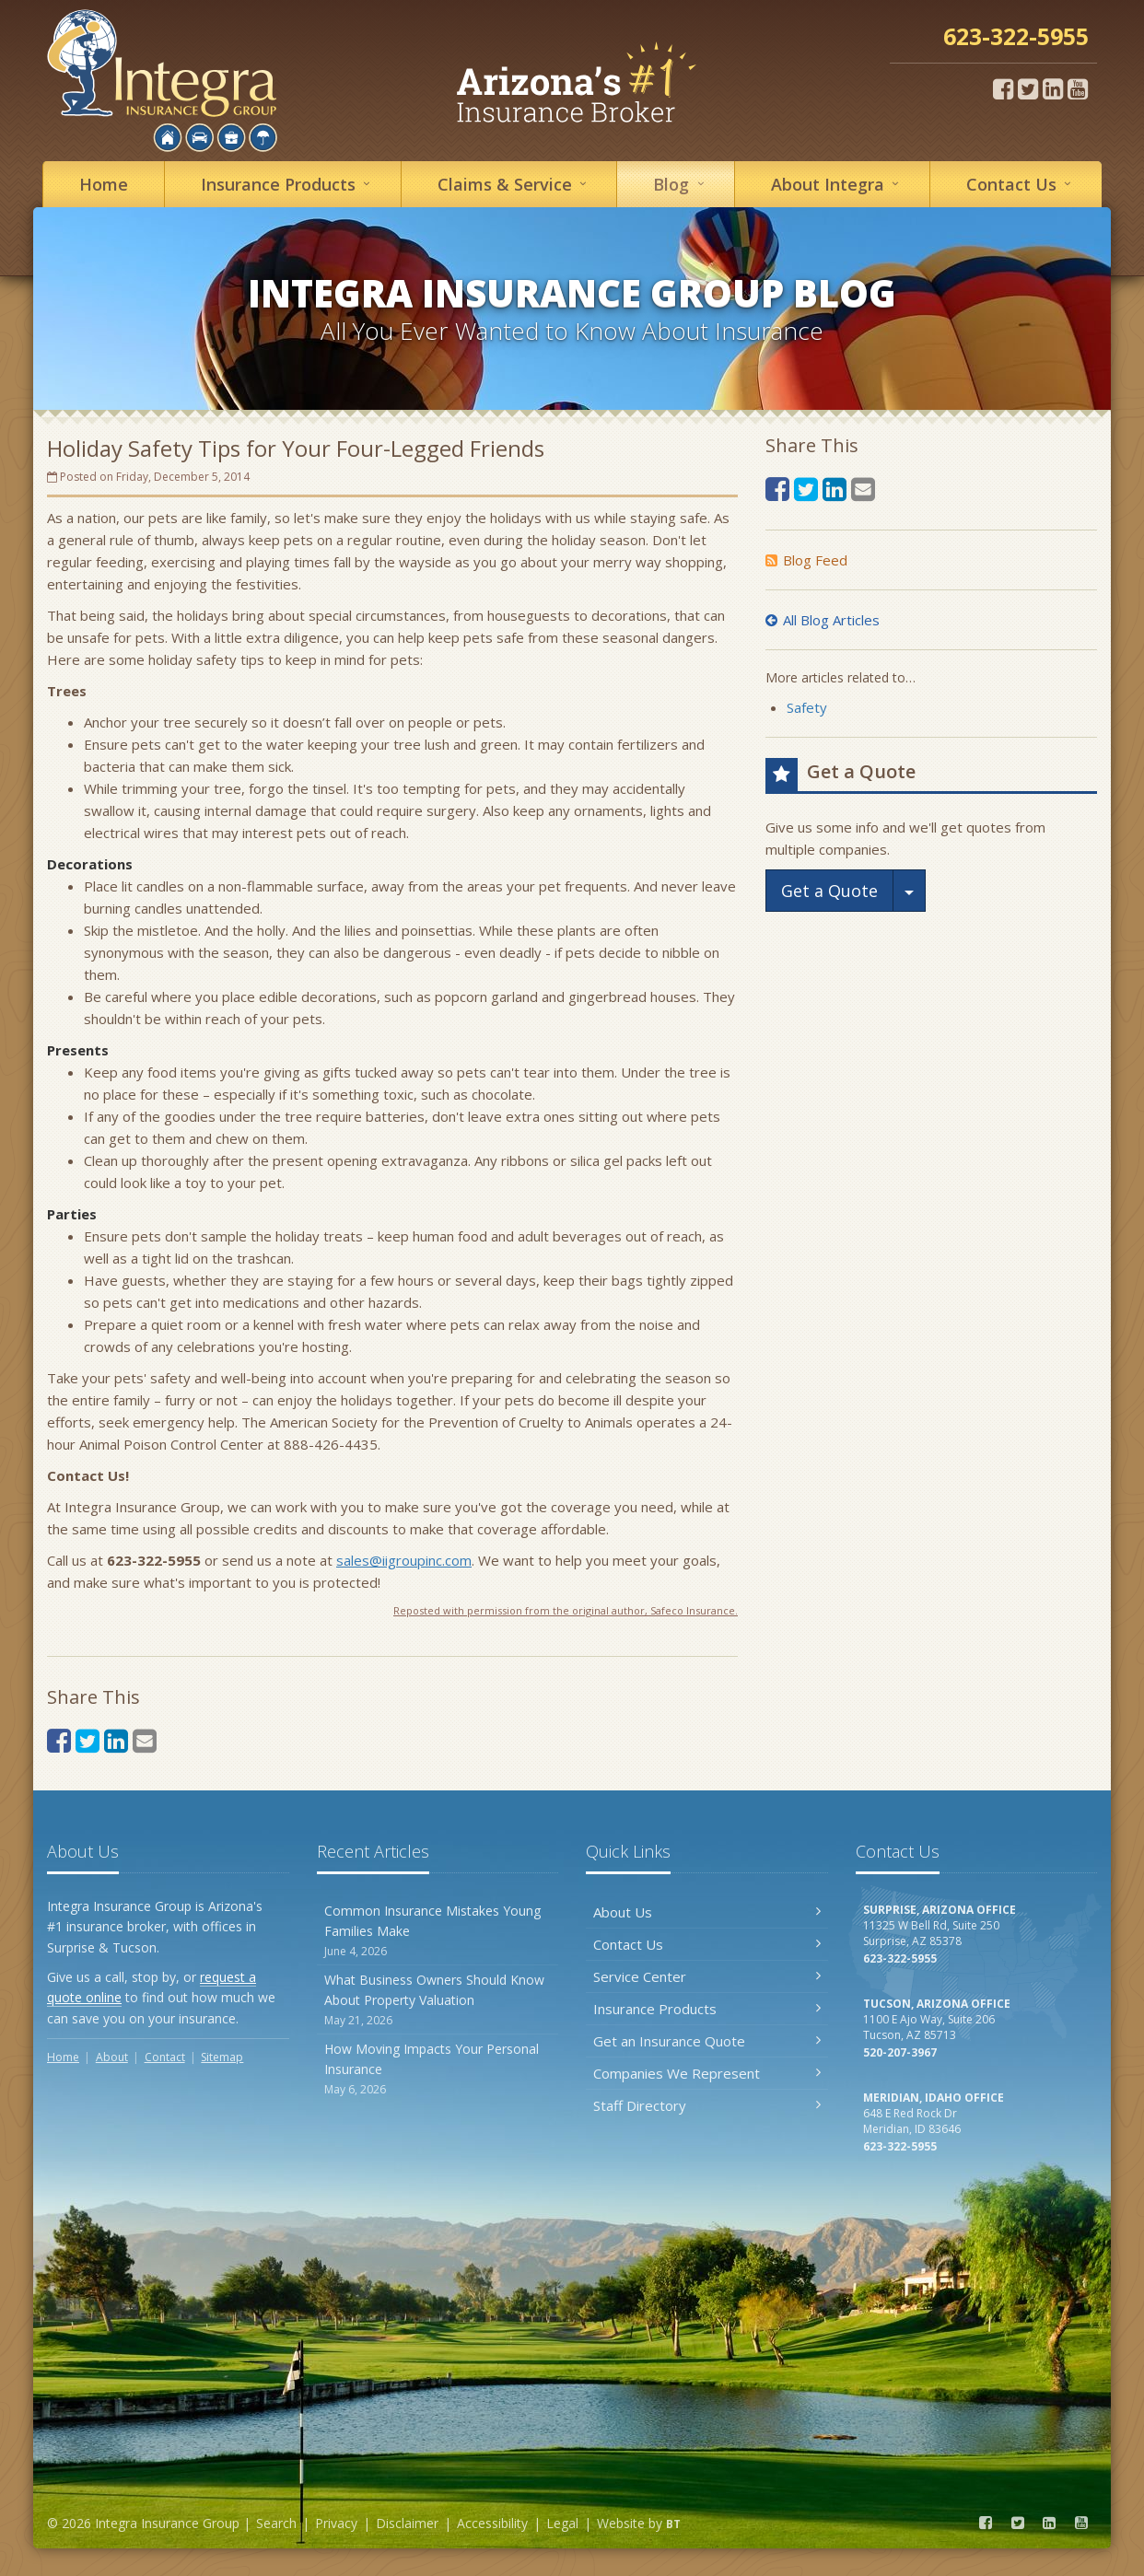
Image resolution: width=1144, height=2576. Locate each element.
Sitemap (222, 2057)
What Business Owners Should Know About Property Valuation (438, 2000)
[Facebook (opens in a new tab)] (1003, 88)
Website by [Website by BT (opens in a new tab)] (639, 2523)
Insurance (288, 183)
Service (515, 183)
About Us (707, 1912)
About (838, 183)
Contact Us (707, 1944)
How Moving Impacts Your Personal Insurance (438, 2069)
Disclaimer (407, 2523)
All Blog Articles (822, 620)
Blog (681, 183)
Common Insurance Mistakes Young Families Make (438, 1931)
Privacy (336, 2523)
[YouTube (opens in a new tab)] (1078, 88)
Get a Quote (829, 891)
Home (103, 184)
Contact (1021, 183)
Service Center (707, 1976)
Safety (807, 707)
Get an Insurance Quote (707, 2041)
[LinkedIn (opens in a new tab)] (1053, 88)
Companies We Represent (707, 2073)
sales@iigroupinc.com (404, 1560)
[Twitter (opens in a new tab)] (1028, 88)
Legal (562, 2523)
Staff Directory (707, 2105)
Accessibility (492, 2523)
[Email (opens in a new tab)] (145, 1740)
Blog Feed (806, 560)
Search (276, 2523)
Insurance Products (707, 2008)
